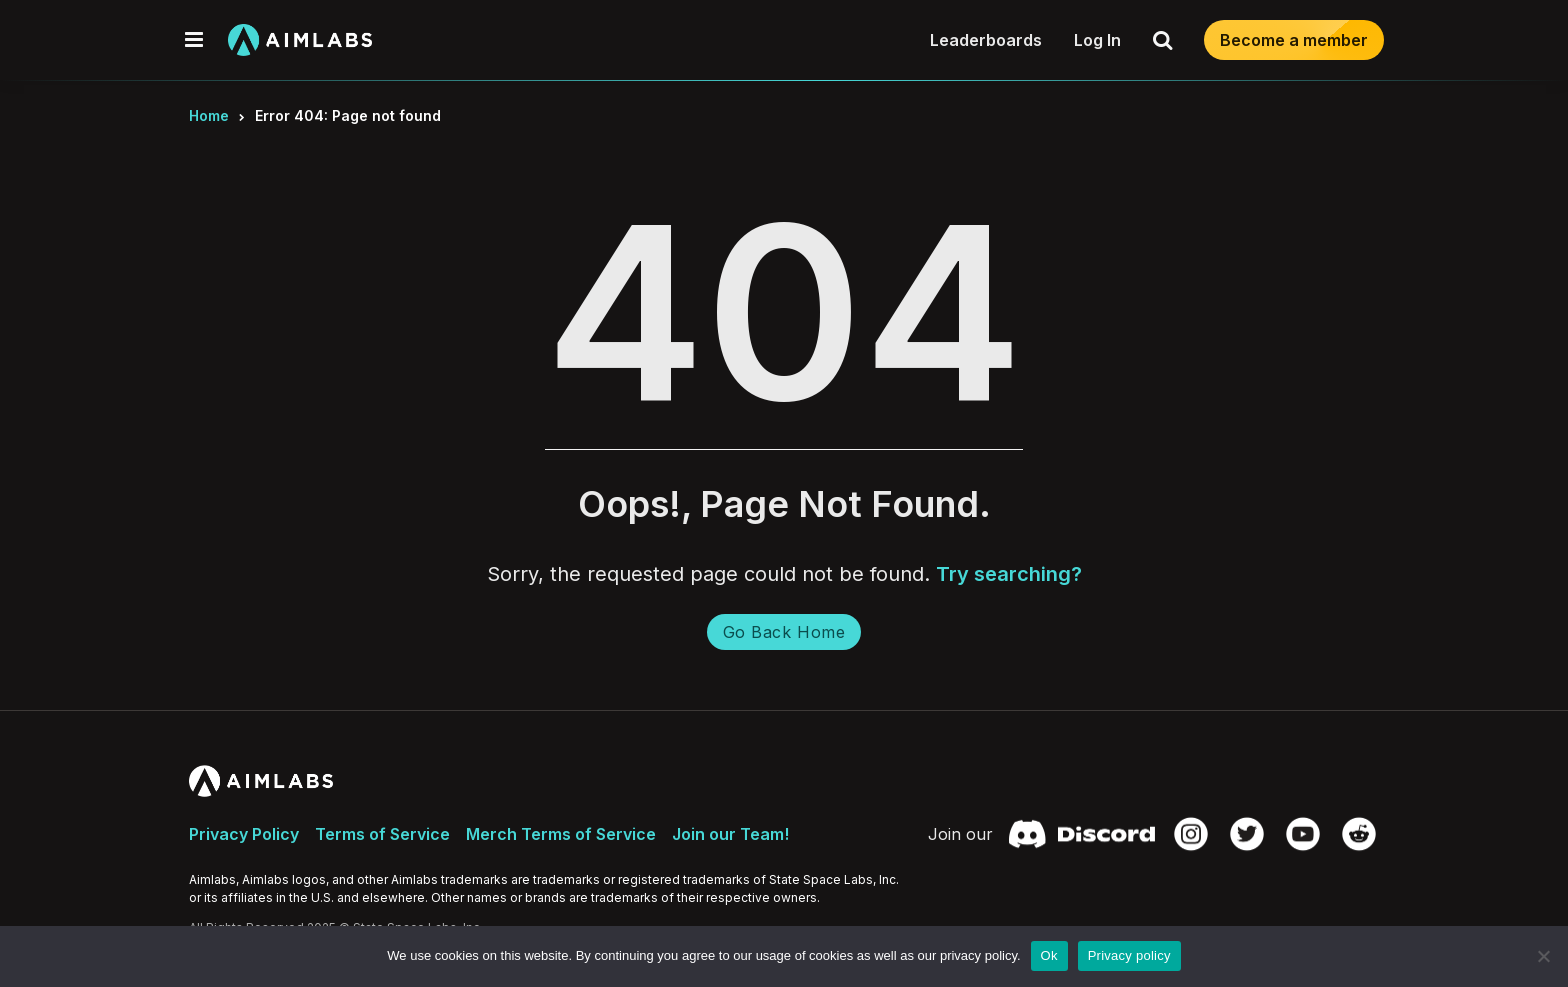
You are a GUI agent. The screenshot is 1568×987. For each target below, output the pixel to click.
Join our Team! (730, 834)
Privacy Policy (244, 834)
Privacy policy (1129, 955)
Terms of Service (382, 834)
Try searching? (1009, 574)
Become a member (1294, 40)
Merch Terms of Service (561, 834)
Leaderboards (986, 40)
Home (209, 115)
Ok (1049, 955)
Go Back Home (784, 632)
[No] (1543, 956)
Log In (1097, 40)
